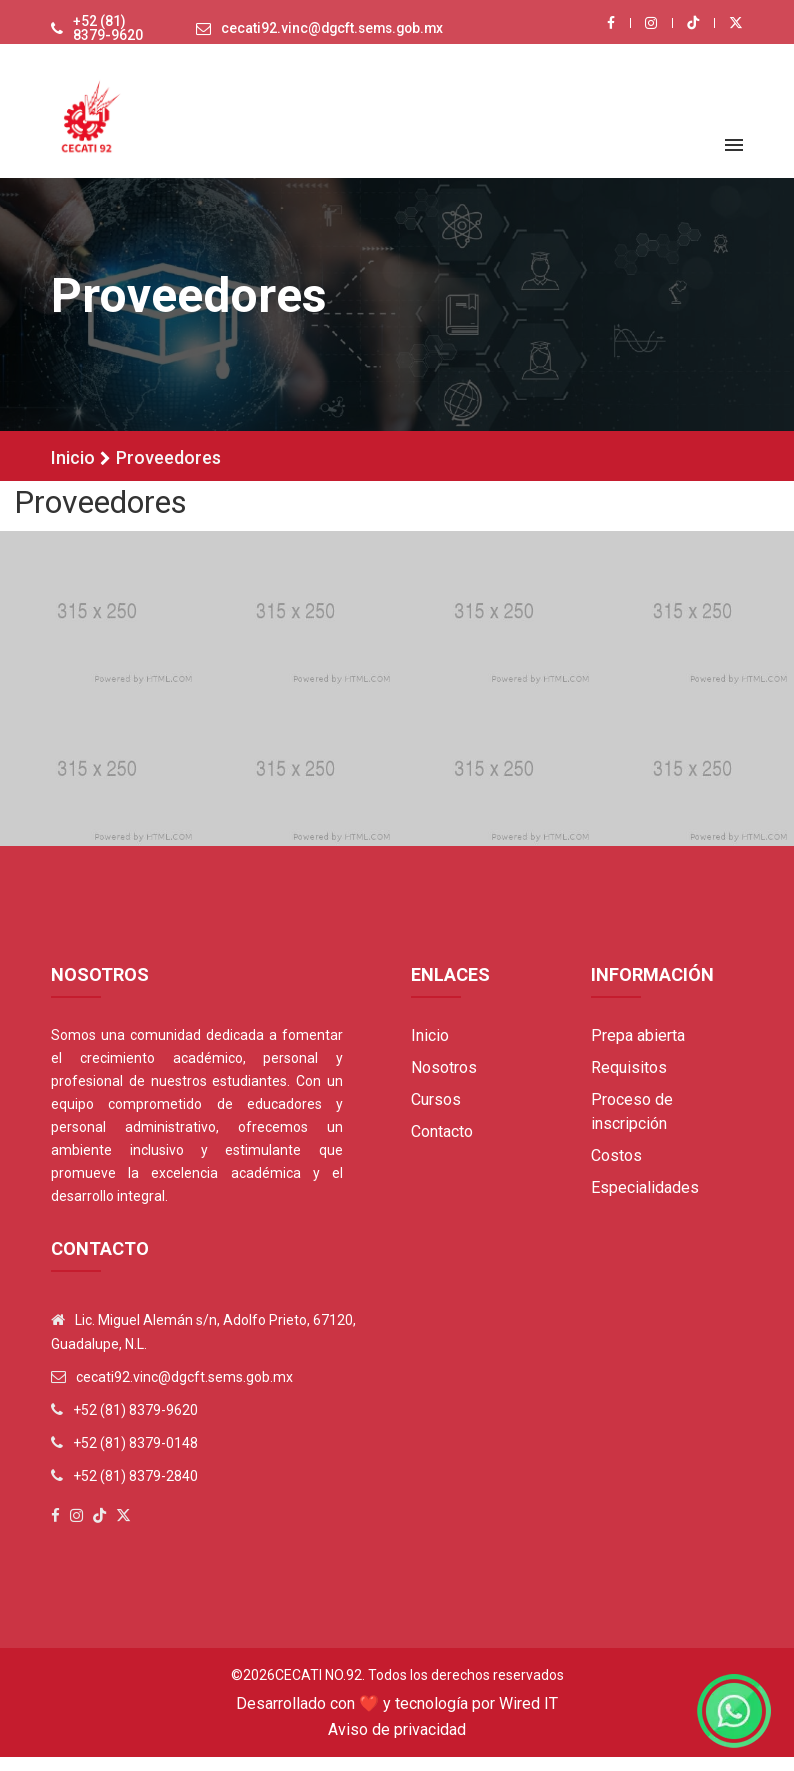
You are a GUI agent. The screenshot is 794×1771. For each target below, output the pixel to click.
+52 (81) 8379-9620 (99, 36)
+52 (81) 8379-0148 (135, 1457)
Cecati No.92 (318, 1689)
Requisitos (629, 1081)
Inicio (73, 471)
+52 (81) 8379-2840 (135, 1490)
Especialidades (645, 1201)
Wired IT (528, 1717)
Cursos (436, 1113)
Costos (616, 1169)
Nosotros (444, 1081)
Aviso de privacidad (397, 1743)
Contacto (442, 1145)
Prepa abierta (638, 1049)
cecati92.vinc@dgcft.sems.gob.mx (328, 36)
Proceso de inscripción (632, 1125)
